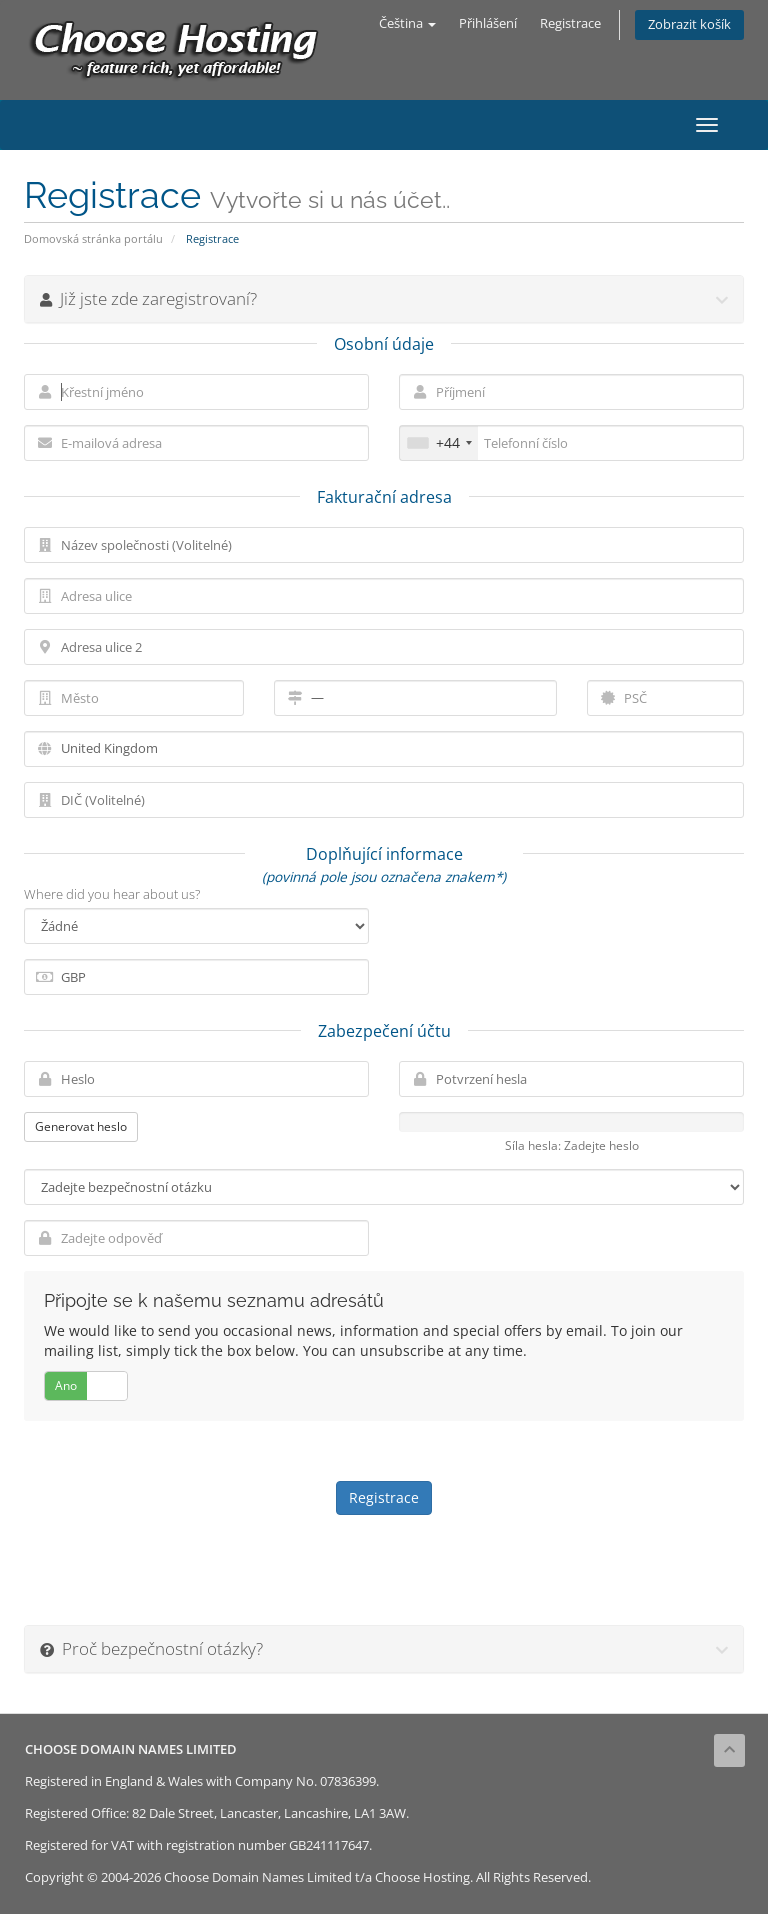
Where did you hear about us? (112, 894)
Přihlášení (488, 23)
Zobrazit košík (689, 24)
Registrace (570, 23)
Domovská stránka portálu (93, 238)
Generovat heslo (81, 1126)
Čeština (407, 23)
